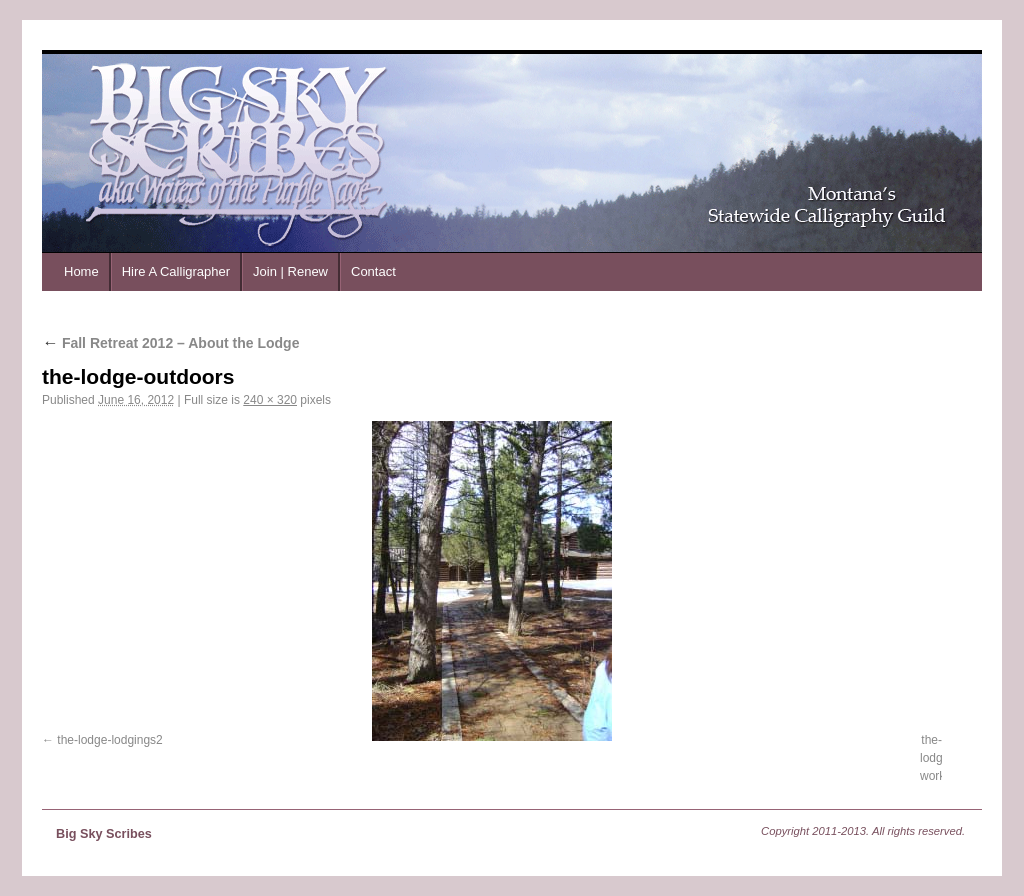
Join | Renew (290, 271)
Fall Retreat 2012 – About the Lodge (170, 343)
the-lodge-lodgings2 (109, 740)
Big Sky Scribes (104, 834)
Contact (373, 271)
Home (81, 271)
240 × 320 (270, 400)
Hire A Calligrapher (176, 271)
